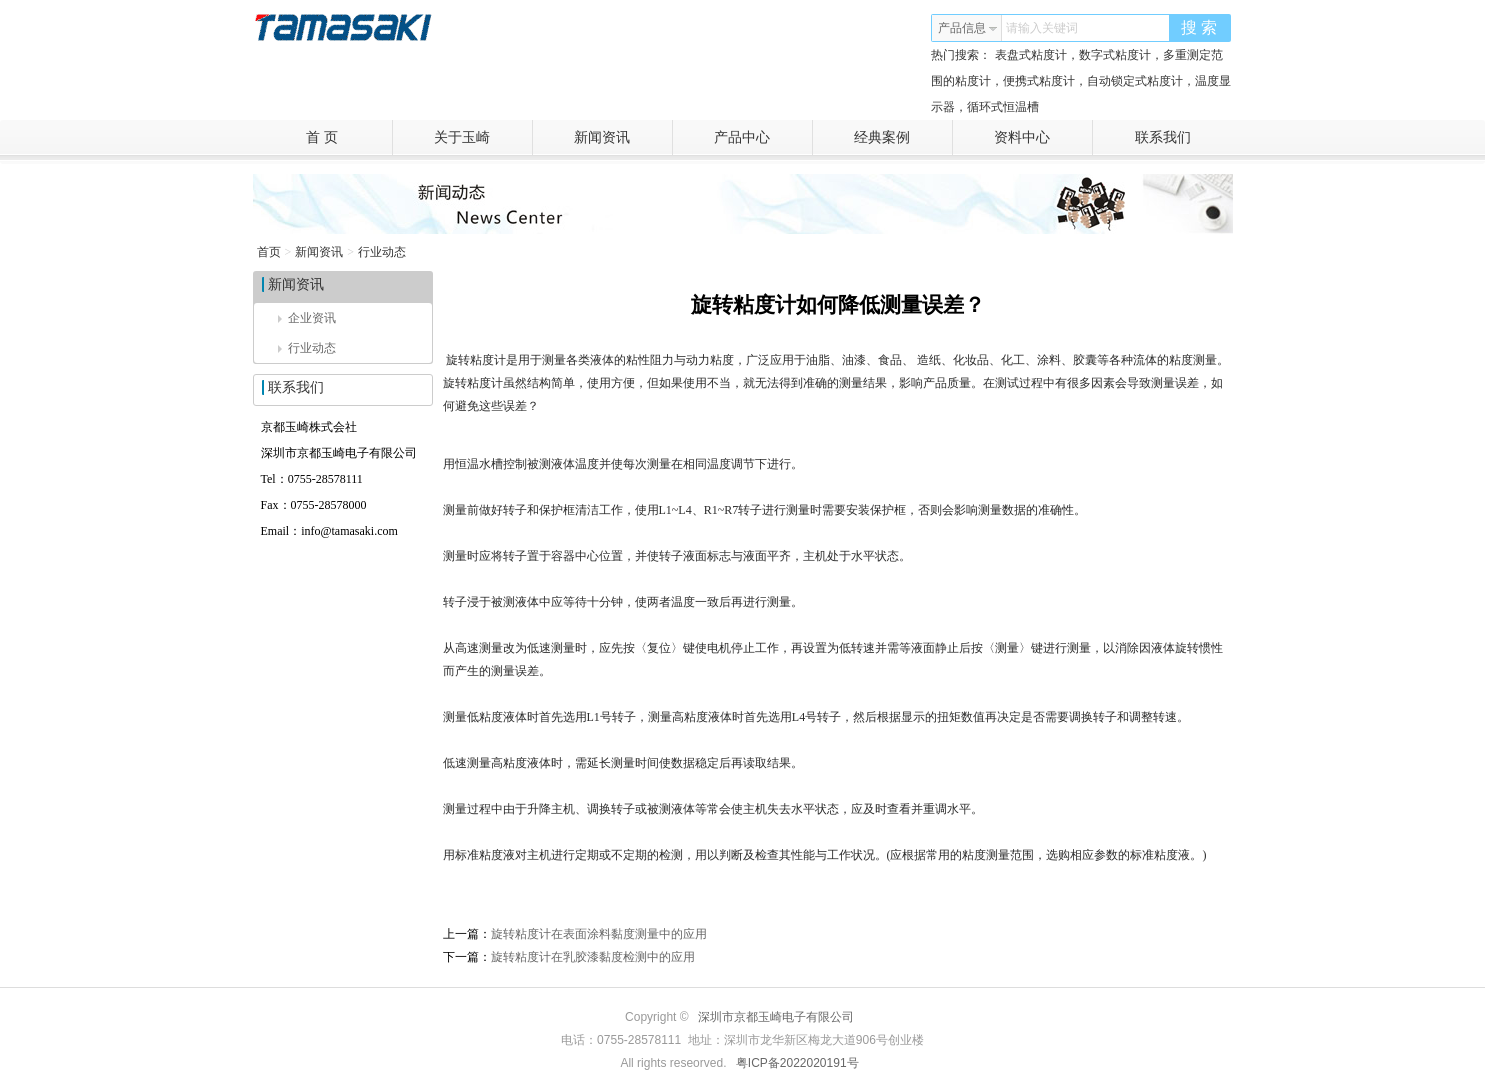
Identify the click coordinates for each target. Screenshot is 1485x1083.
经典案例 (903, 138)
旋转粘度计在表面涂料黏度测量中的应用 (599, 934)
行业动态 (382, 252)
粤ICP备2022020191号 (797, 1063)
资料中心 (1043, 138)
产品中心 (763, 138)
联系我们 (1163, 137)
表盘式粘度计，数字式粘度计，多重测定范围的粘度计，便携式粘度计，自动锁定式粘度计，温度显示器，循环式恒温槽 (1081, 81)
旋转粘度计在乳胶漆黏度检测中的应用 (593, 957)
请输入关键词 (1042, 28)
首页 (269, 252)
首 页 (349, 138)
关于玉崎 (483, 138)
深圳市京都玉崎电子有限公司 (776, 1017)
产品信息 (968, 28)
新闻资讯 (623, 138)
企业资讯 (307, 318)
